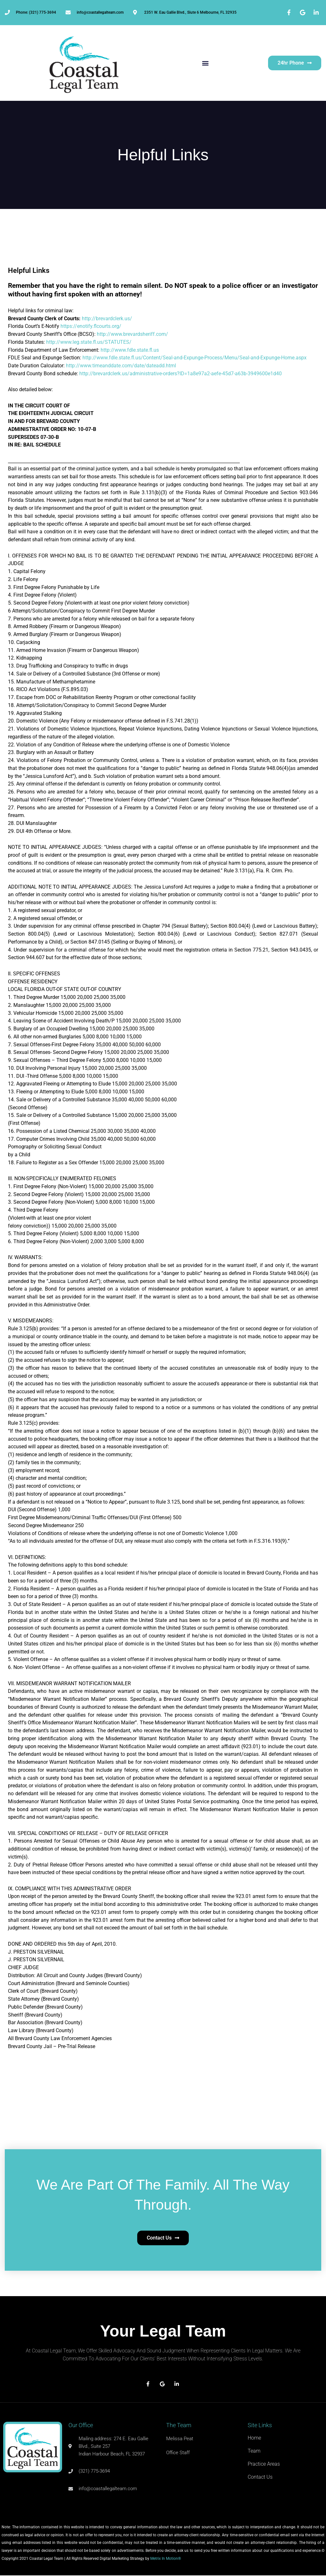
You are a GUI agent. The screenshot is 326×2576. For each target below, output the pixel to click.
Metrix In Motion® (165, 2559)
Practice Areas (264, 2464)
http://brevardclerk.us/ (107, 318)
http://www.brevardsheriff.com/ (132, 334)
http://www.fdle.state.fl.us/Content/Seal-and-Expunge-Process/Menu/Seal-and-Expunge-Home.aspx (194, 358)
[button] (205, 63)
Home (254, 2438)
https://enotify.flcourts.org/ (90, 326)
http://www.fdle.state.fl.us (129, 350)
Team (254, 2451)
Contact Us (260, 2477)
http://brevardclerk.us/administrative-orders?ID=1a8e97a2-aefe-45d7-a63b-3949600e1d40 (180, 373)
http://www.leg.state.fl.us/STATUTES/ (88, 342)
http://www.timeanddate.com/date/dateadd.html (121, 366)
